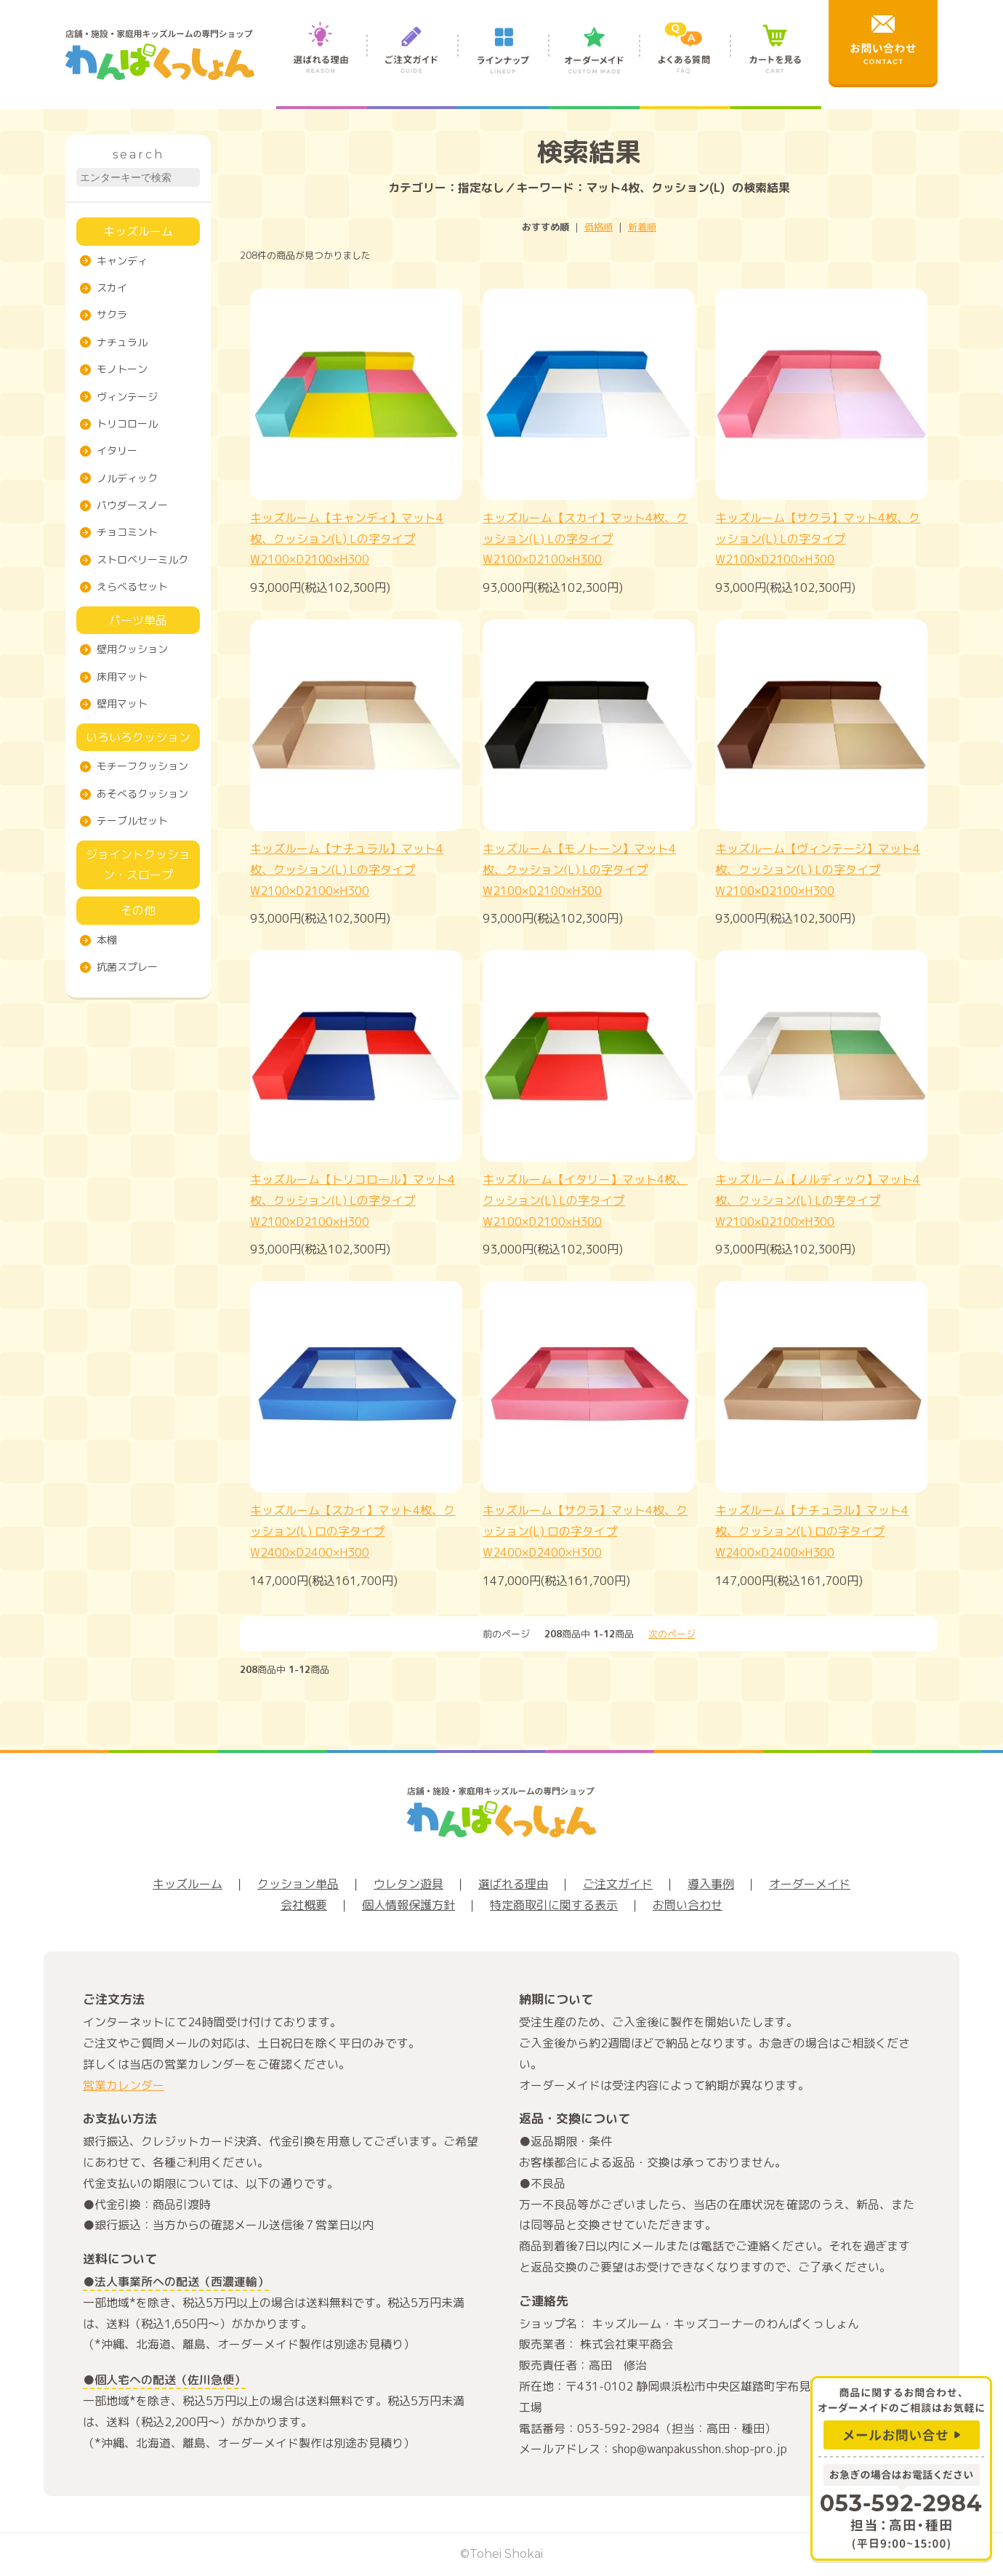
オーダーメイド (594, 64)
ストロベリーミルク (142, 559)
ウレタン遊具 (408, 1884)
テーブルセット (132, 820)
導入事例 (711, 1884)
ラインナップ (503, 64)
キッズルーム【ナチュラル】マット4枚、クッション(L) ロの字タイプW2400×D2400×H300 (812, 1531)
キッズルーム (138, 231)
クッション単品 (298, 1884)
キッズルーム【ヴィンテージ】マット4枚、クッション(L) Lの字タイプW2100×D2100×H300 (817, 869)
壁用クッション (132, 649)
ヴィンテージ (127, 397)
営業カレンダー (123, 2085)
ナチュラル (122, 342)
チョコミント (127, 532)
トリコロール (127, 423)
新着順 (642, 226)
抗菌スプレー (127, 967)
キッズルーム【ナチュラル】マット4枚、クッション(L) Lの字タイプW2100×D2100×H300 (346, 869)
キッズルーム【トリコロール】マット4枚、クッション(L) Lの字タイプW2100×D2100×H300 (352, 1200)
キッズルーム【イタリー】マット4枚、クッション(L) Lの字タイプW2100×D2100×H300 (585, 1200)
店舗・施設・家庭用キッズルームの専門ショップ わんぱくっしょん (159, 54)
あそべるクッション (142, 794)
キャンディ (122, 261)
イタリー (117, 450)
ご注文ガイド (412, 64)
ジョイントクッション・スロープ (138, 864)
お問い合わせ (687, 1905)
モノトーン (122, 369)
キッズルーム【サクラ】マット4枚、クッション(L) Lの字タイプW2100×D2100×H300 (817, 539)
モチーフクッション (142, 766)
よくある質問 (685, 64)
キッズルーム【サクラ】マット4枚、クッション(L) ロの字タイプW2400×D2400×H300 (585, 1531)
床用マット (122, 676)
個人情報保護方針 (408, 1905)
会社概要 (304, 1905)
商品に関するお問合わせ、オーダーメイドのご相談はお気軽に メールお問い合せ (901, 2416)
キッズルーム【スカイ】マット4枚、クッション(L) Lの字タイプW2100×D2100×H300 (585, 539)
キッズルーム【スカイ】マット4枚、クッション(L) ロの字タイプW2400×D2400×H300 (352, 1531)
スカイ (112, 287)
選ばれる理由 (321, 64)
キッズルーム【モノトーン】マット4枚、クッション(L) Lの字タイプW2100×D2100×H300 (579, 869)
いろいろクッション (138, 737)
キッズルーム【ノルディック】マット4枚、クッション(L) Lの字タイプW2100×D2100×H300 (817, 1200)
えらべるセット (132, 586)
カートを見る (775, 64)
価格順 (598, 226)
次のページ (672, 1633)
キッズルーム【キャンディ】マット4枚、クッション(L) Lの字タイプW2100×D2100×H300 (346, 539)
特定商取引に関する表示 (554, 1905)
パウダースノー (132, 505)
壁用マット (122, 703)
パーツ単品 (138, 620)
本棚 (107, 940)
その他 (138, 910)
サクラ (112, 314)
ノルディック (127, 478)
